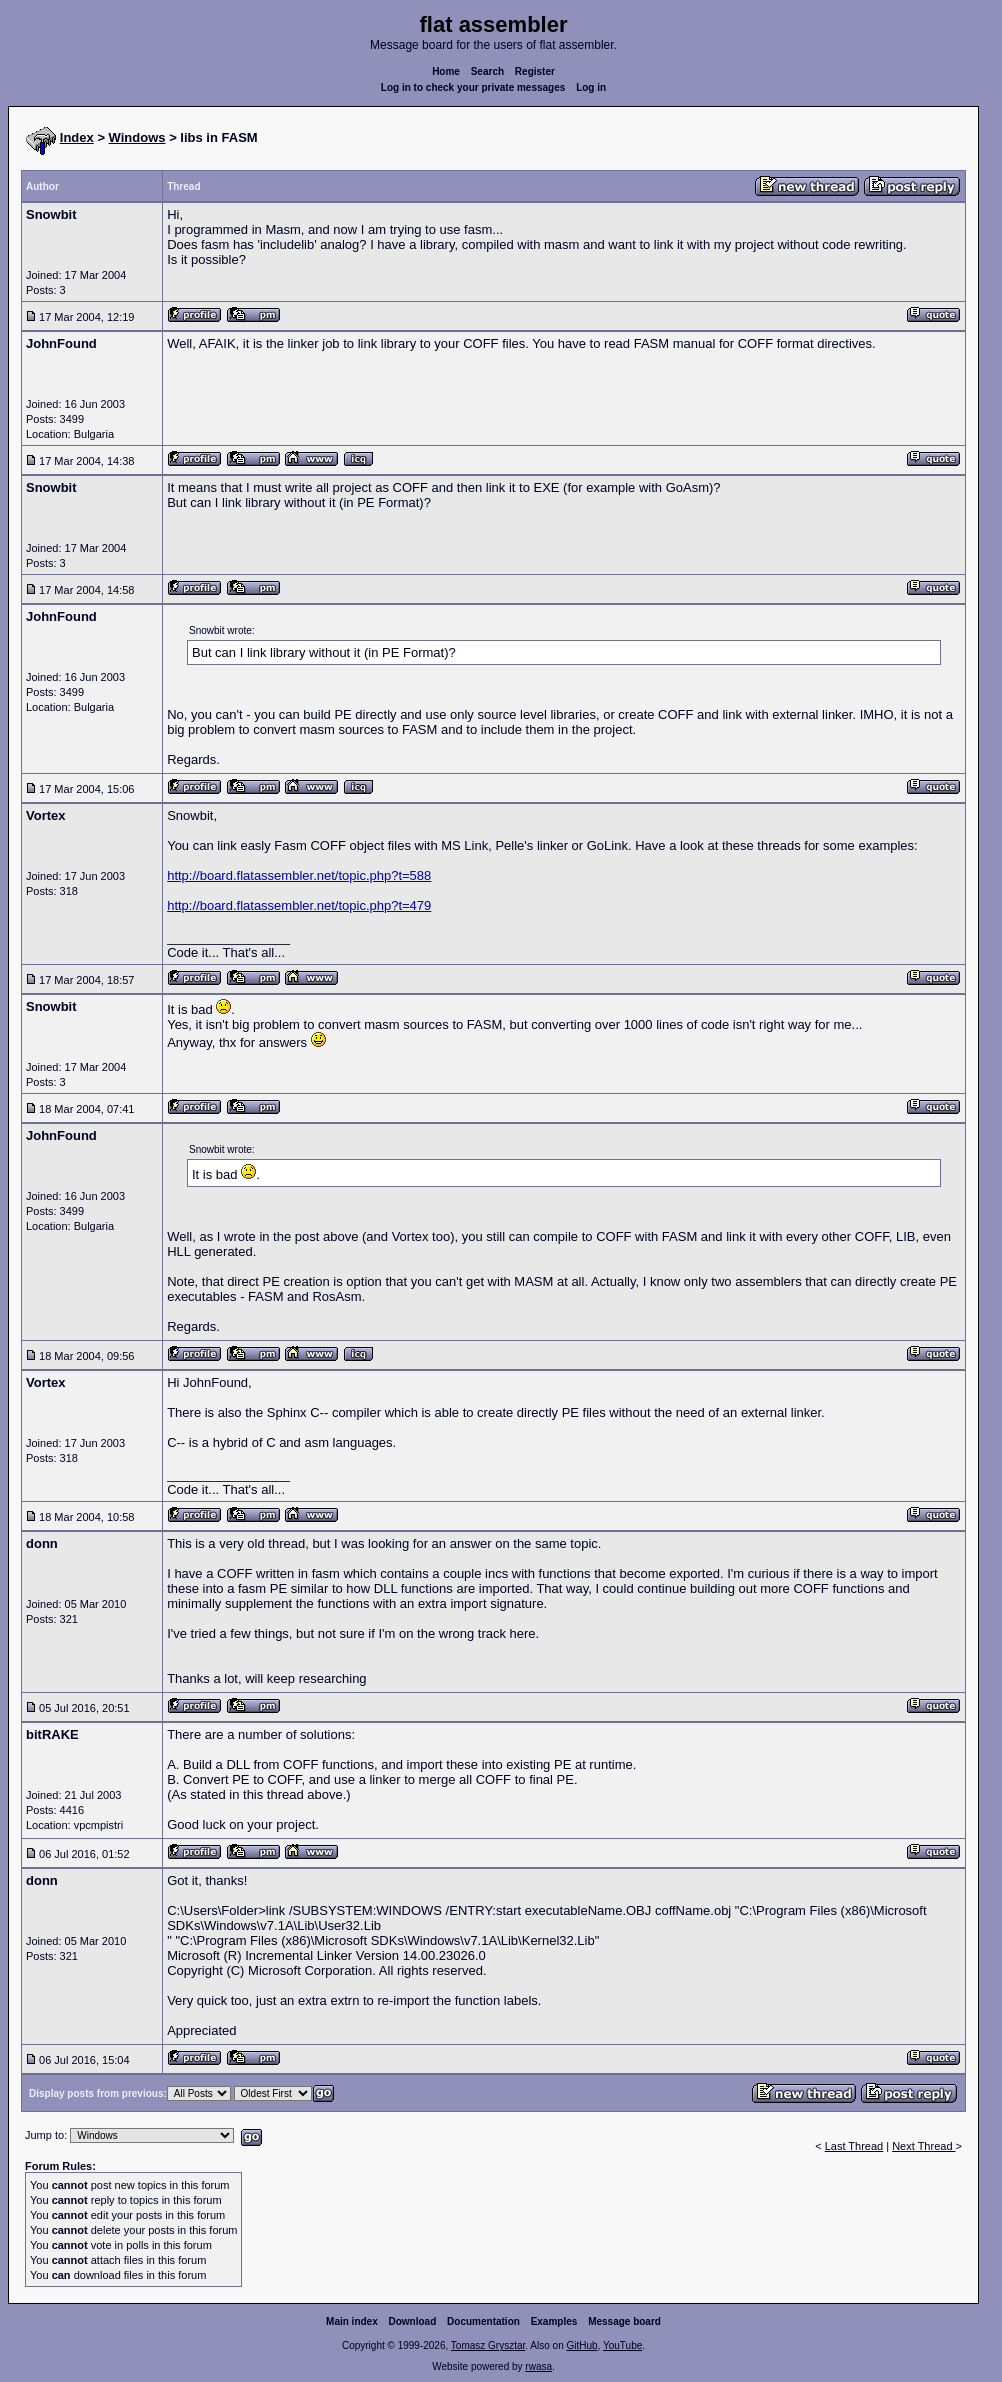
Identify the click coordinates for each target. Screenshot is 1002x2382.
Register (535, 71)
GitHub (581, 2345)
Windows (137, 137)
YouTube (622, 2345)
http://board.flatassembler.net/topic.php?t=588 (299, 875)
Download (413, 2321)
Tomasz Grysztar (488, 2345)
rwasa (538, 2366)
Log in (591, 87)
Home (446, 71)
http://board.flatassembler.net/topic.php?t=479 (299, 905)
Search (487, 71)
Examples (554, 2321)
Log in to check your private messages (473, 87)
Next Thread (923, 2146)
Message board (624, 2321)
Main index (352, 2321)
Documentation (483, 2321)
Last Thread (854, 2146)
